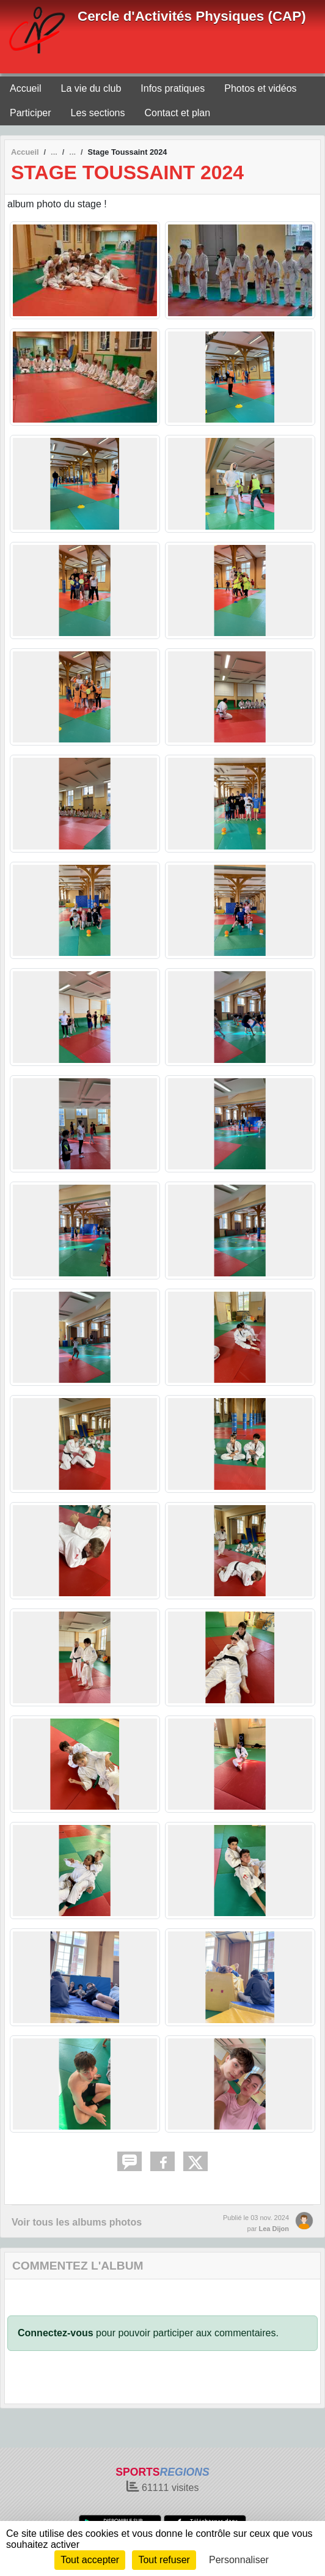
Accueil (26, 88)
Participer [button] (30, 113)
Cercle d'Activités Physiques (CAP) (192, 16)
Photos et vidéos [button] (260, 88)
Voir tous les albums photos (77, 2222)
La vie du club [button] (91, 88)
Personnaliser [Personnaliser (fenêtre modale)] (239, 2560)
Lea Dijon (273, 2228)
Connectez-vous (55, 2333)
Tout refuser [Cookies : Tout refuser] (163, 2560)
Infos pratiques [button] (173, 88)
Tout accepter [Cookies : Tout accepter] (89, 2560)
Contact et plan (178, 113)
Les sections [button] (98, 113)
